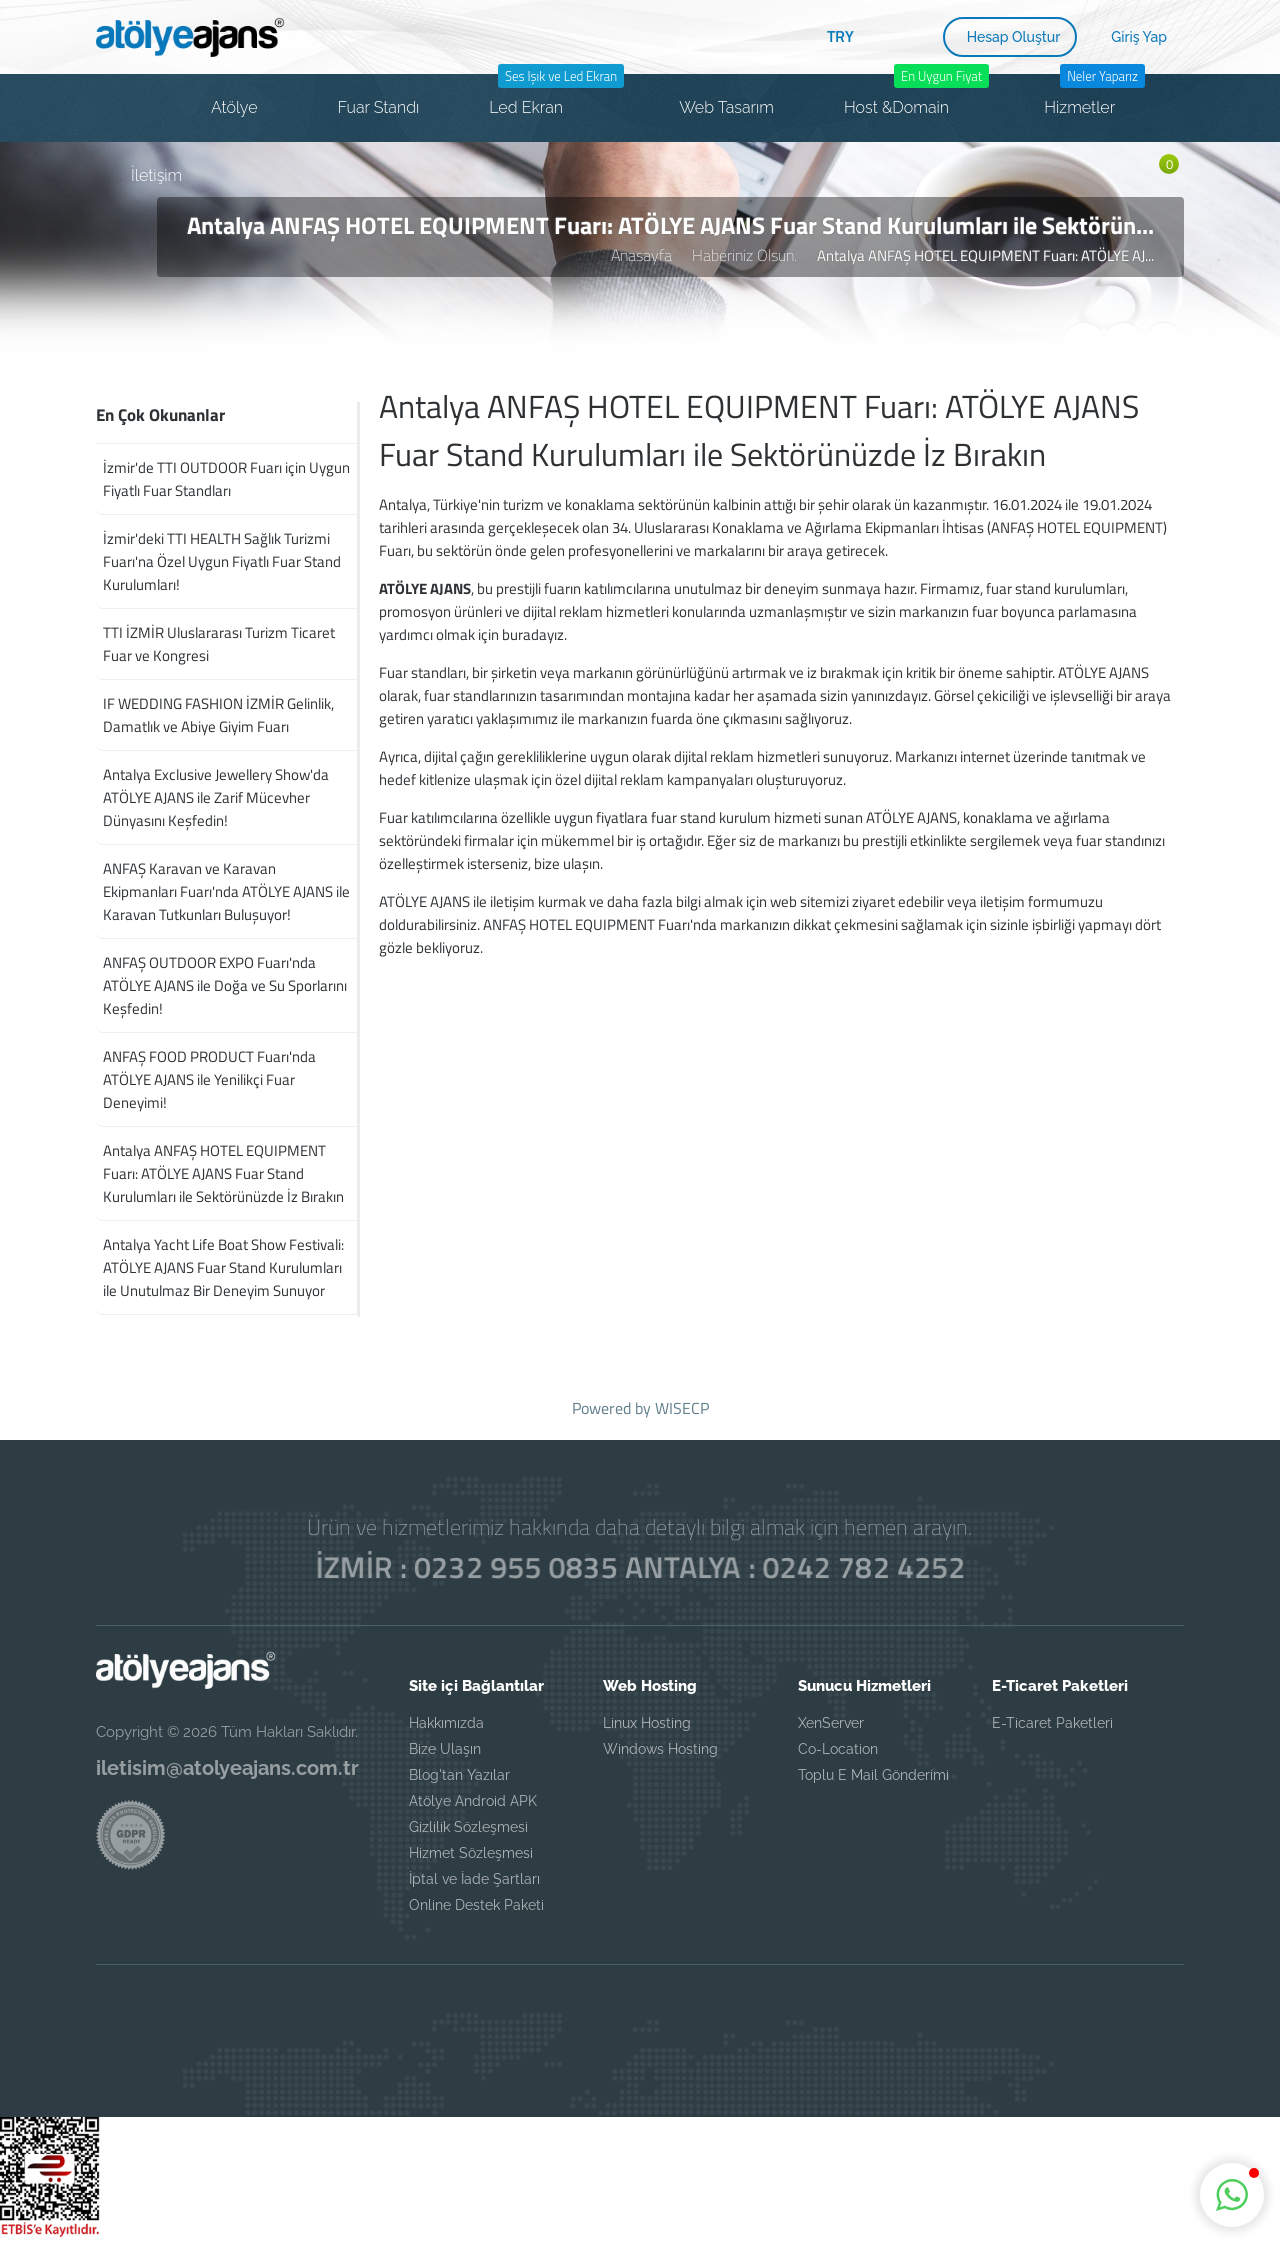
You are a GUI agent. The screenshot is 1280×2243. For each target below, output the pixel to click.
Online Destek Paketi (476, 1905)
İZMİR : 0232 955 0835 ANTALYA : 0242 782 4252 (640, 1567)
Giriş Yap (1139, 37)
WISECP (682, 1408)
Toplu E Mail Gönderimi (873, 1775)
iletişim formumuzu (1041, 901)
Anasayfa (641, 255)
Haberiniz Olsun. (744, 255)
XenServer (831, 1723)
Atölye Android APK (473, 1801)
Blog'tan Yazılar (459, 1775)
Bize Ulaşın (445, 1749)
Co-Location (838, 1749)
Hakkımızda (446, 1723)
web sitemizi (809, 901)
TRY (840, 36)
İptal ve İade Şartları (474, 1879)
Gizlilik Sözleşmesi (468, 1827)
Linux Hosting (647, 1723)
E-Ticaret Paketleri (1052, 1723)
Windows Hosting (660, 1749)
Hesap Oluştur (1014, 37)
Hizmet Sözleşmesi (471, 1853)
